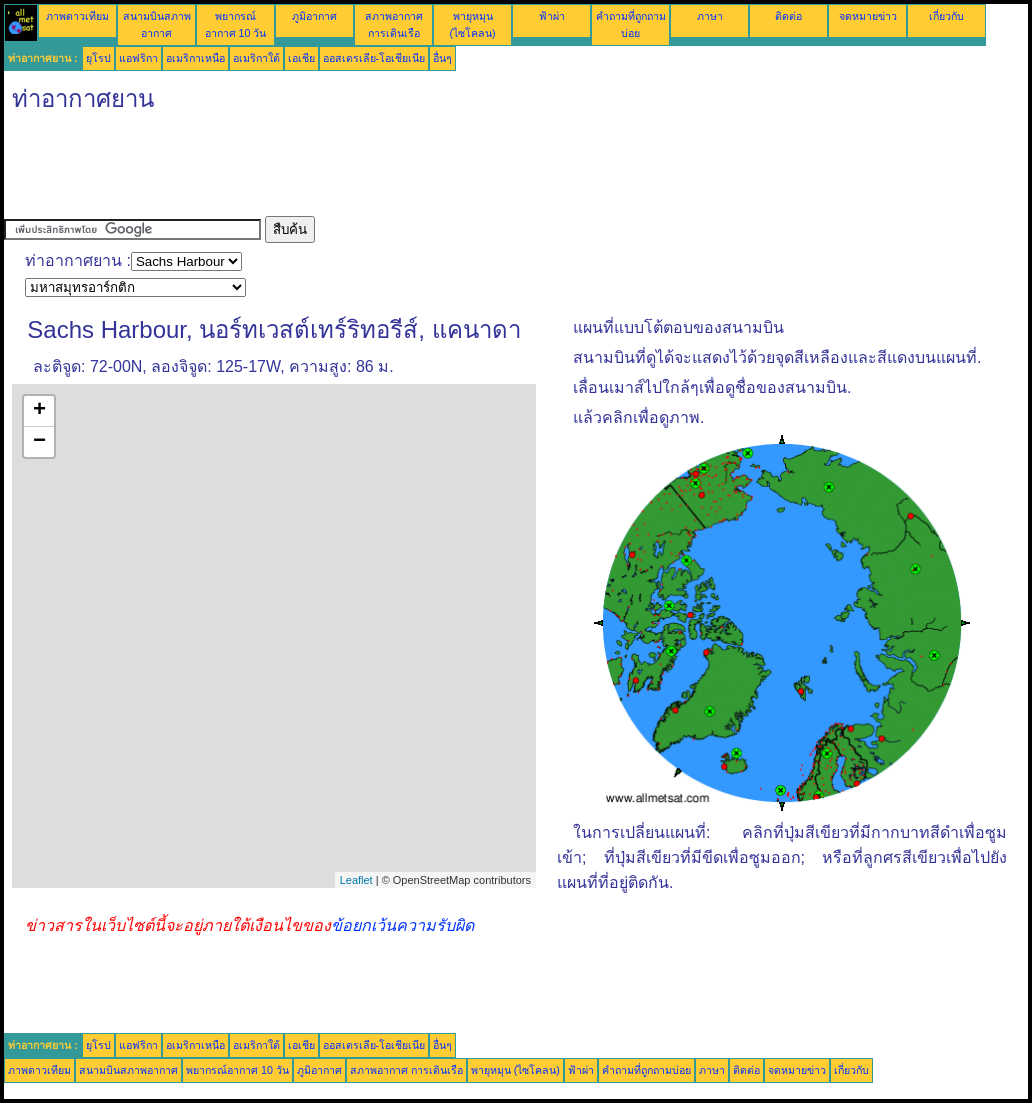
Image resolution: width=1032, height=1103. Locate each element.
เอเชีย (301, 58)
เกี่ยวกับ (946, 16)
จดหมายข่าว (868, 16)
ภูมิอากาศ (314, 16)
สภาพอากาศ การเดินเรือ (406, 1070)
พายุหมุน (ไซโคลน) (515, 1070)
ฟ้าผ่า (552, 16)
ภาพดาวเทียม (77, 16)
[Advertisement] (368, 171)
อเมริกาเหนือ (195, 58)
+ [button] (39, 411)
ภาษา (710, 16)
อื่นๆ (442, 58)
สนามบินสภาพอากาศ (128, 1070)
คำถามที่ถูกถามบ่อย (646, 1070)
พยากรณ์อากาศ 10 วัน (237, 1070)
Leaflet (356, 880)
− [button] (39, 442)
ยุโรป (98, 58)
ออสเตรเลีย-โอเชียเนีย (374, 58)
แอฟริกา (138, 58)
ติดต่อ (788, 16)
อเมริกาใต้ (256, 58)
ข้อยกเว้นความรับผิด (402, 925)
